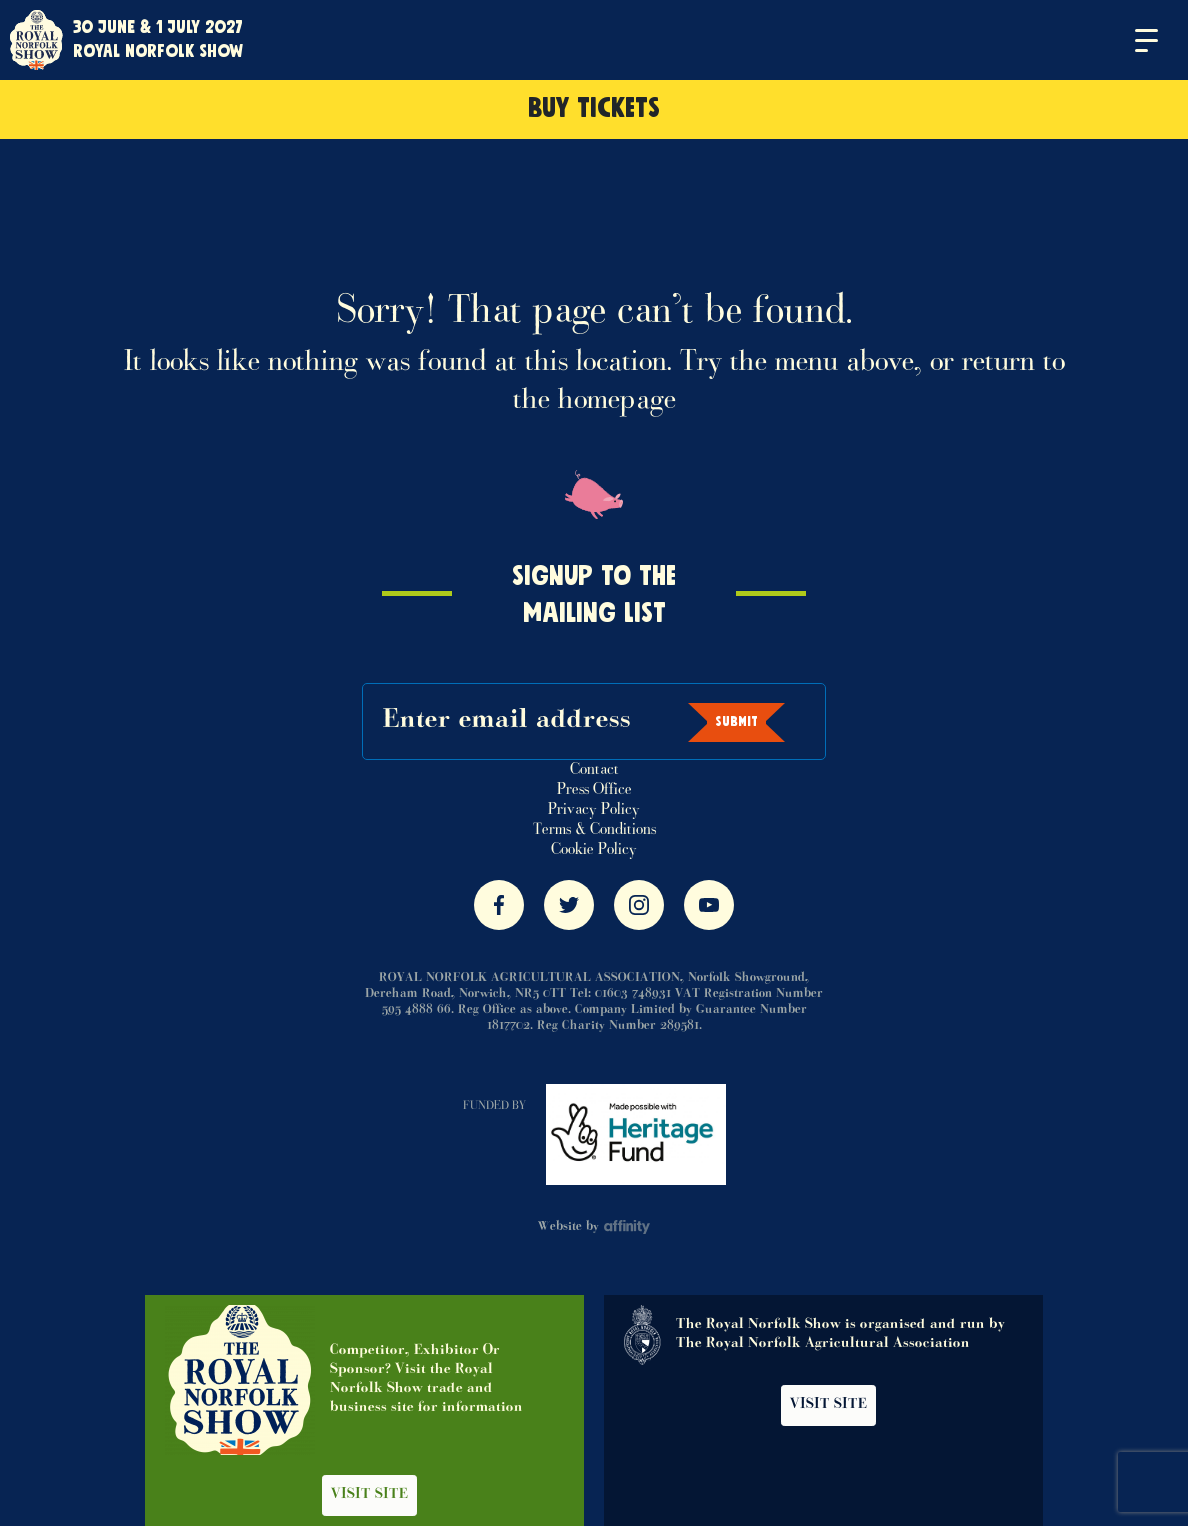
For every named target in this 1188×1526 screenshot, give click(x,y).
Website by (594, 1227)
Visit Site (369, 1495)
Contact (594, 770)
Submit (736, 722)
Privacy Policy (594, 810)
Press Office (594, 790)
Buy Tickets (594, 109)
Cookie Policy (594, 850)
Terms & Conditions (594, 830)
